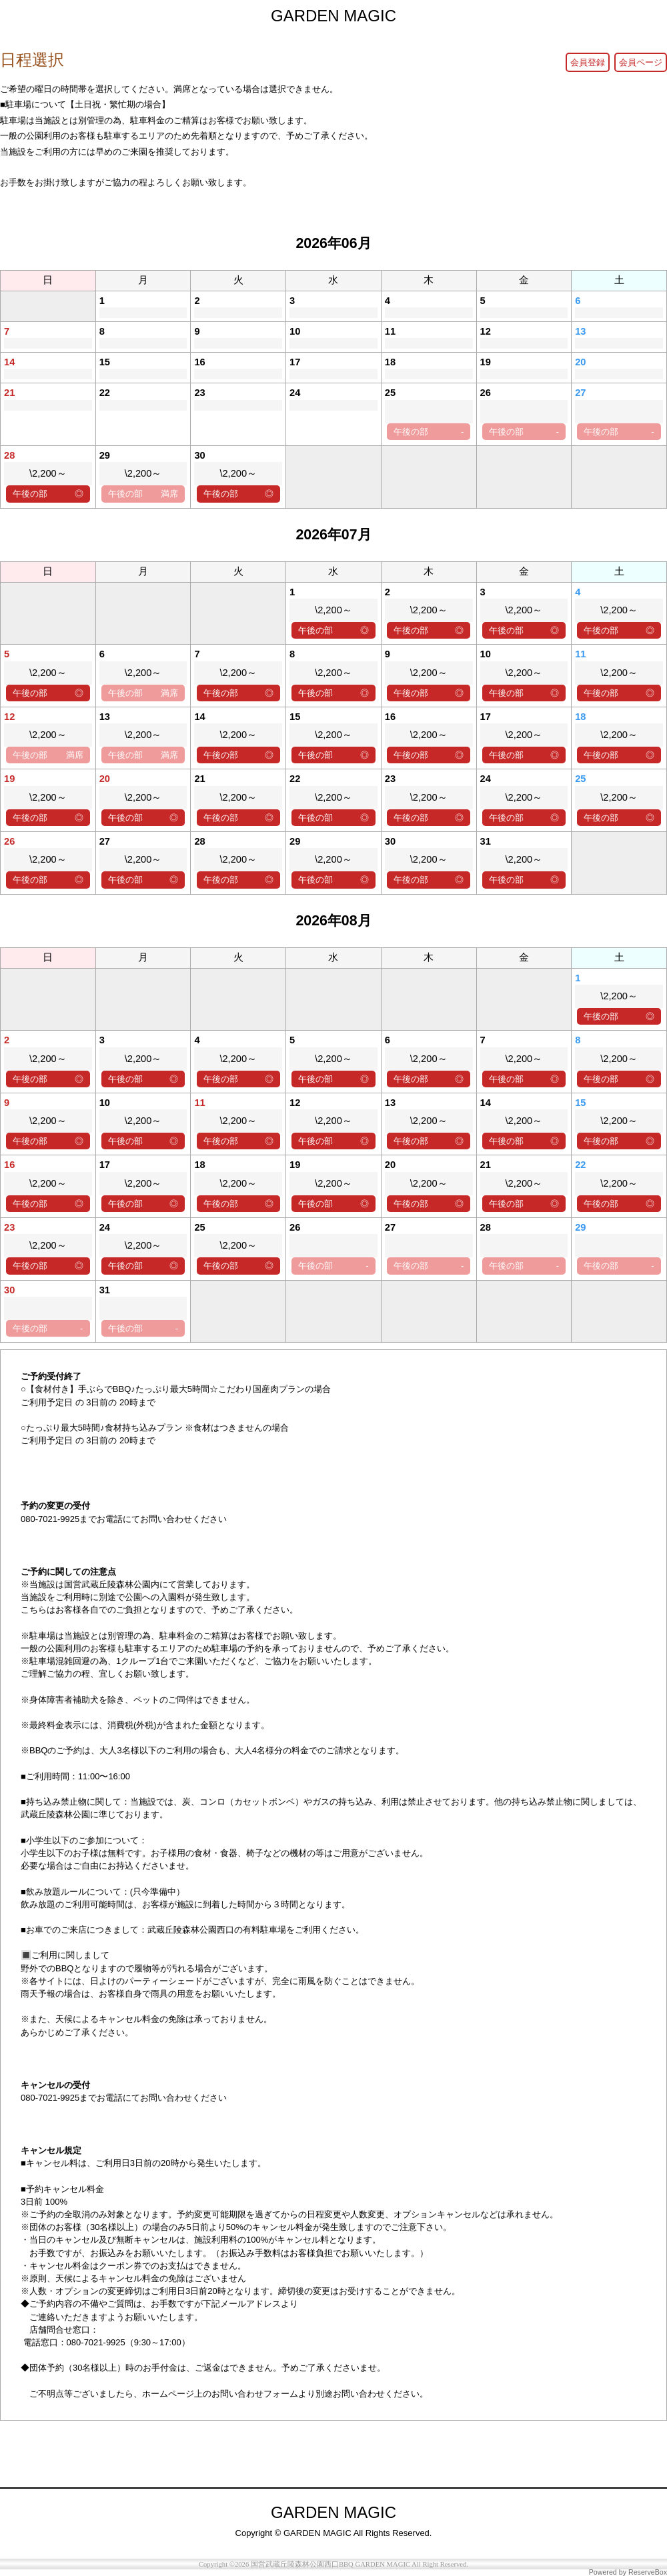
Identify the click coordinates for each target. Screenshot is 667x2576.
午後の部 (429, 431)
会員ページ (640, 62)
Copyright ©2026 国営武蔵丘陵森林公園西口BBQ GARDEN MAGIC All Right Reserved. (333, 2564)
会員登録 (587, 62)
